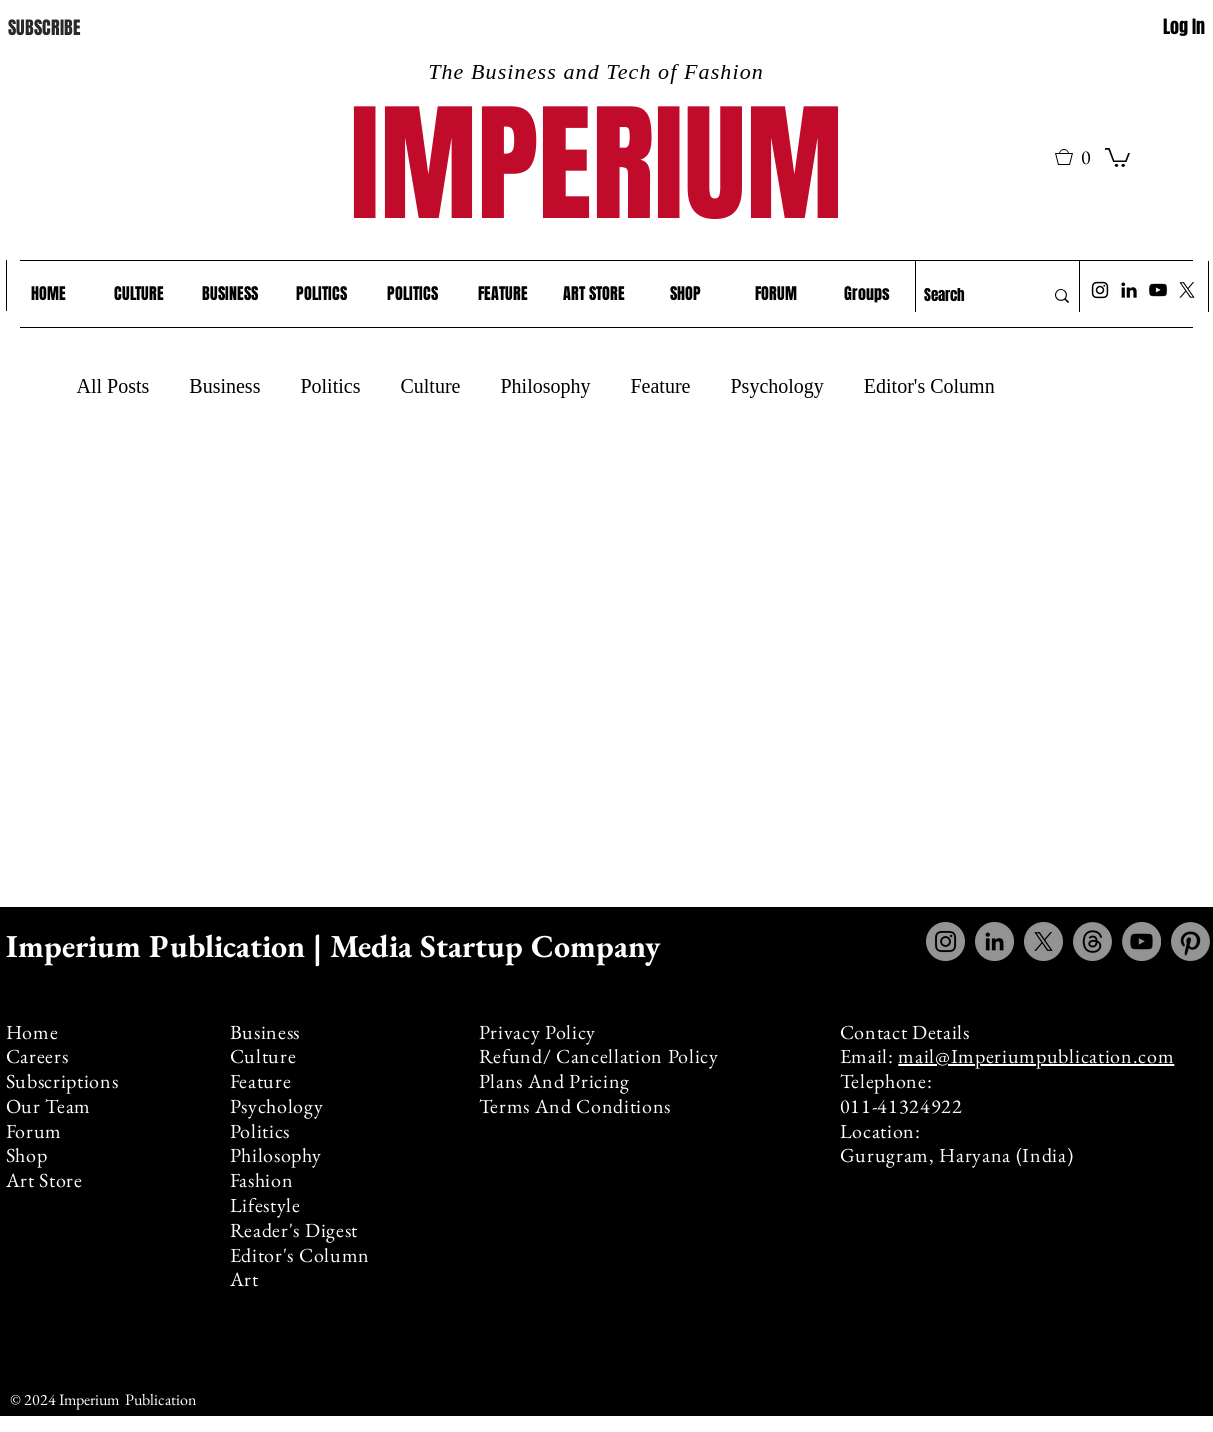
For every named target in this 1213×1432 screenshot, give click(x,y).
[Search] (968, 295)
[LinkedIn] (1129, 290)
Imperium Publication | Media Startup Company (337, 946)
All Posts (113, 386)
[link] (1117, 156)
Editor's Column (929, 386)
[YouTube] (1158, 290)
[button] (1080, 157)
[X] (1187, 290)
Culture (430, 386)
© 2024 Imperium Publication (103, 1399)
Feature (660, 386)
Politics (330, 386)
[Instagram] (1100, 290)
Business (224, 386)
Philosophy (545, 386)
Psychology (776, 386)
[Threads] (1092, 941)
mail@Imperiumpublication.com (1036, 1056)
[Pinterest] (1190, 941)
